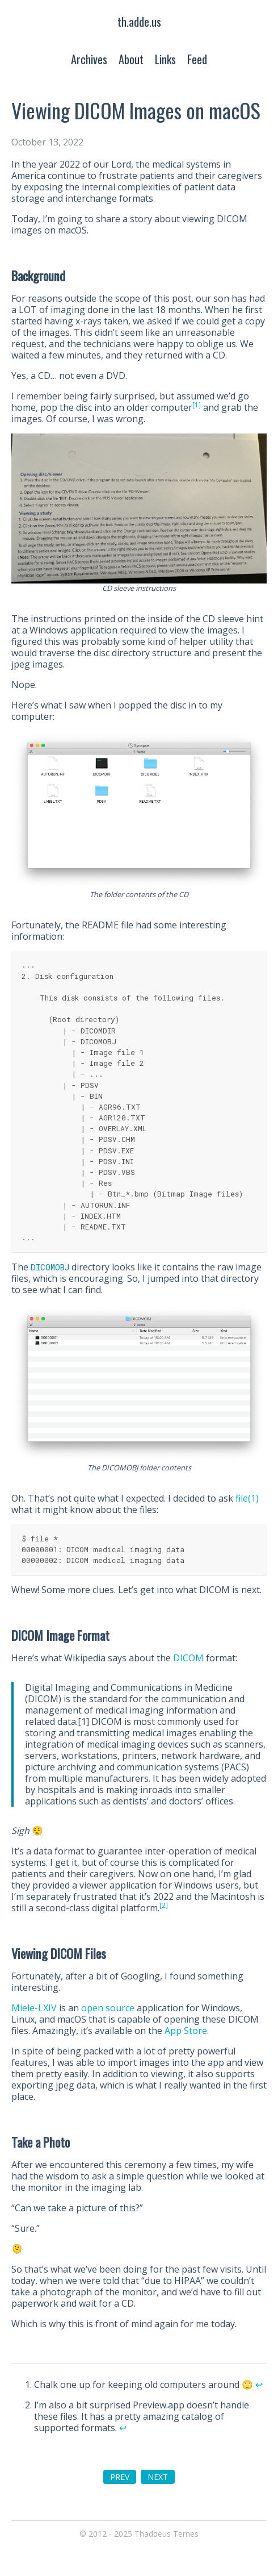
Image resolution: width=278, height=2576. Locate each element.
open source (107, 2008)
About (131, 59)
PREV (119, 2476)
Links (165, 59)
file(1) (247, 1498)
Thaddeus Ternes (166, 2533)
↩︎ (259, 2384)
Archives (89, 59)
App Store (186, 2030)
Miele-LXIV (34, 2008)
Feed (197, 59)
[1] (196, 405)
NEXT (158, 2476)
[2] (163, 1905)
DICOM (188, 1658)
